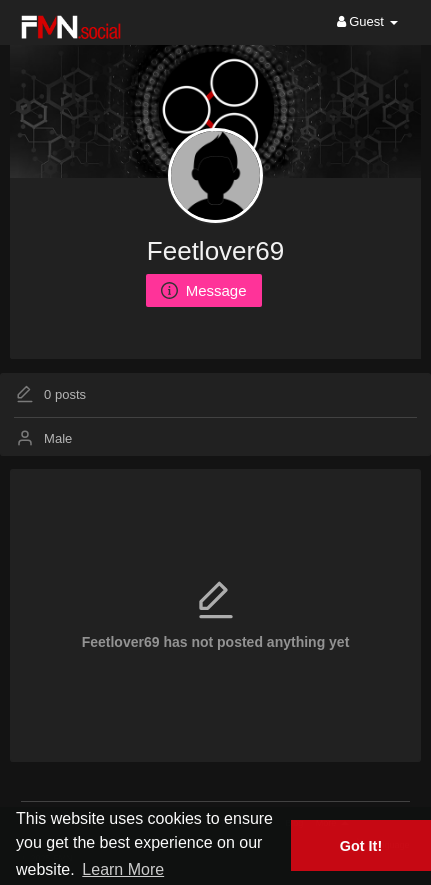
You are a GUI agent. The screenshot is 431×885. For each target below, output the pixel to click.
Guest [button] (367, 21)
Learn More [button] (123, 869)
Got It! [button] (361, 846)
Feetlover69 (215, 251)
